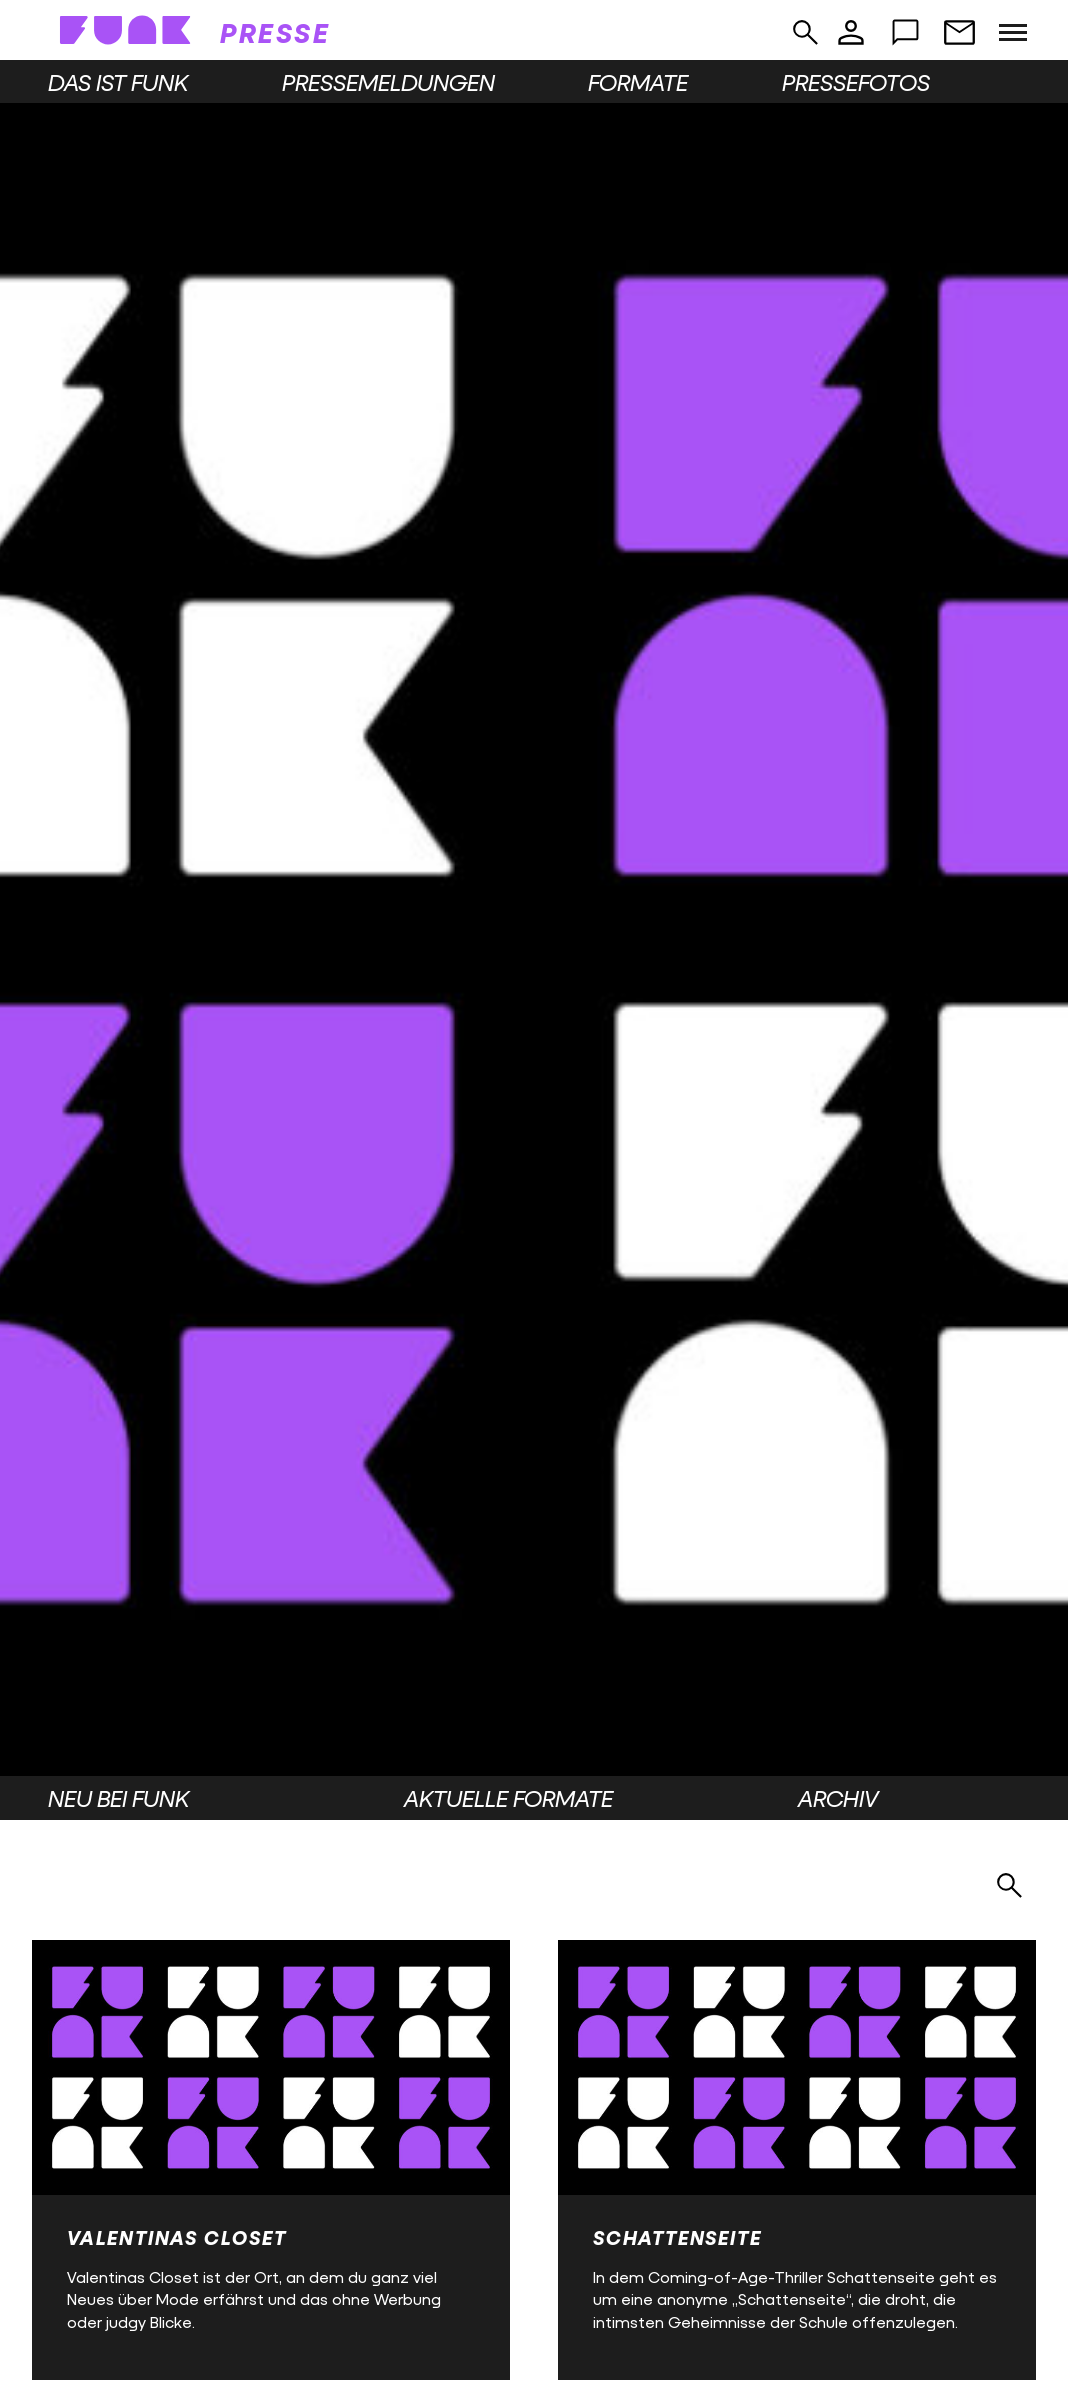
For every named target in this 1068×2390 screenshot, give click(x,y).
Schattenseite (677, 2237)
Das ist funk (118, 82)
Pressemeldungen (388, 82)
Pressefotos (856, 82)
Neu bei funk (118, 1798)
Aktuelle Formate (508, 1798)
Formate (638, 82)
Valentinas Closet (177, 2237)
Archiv (838, 1798)
